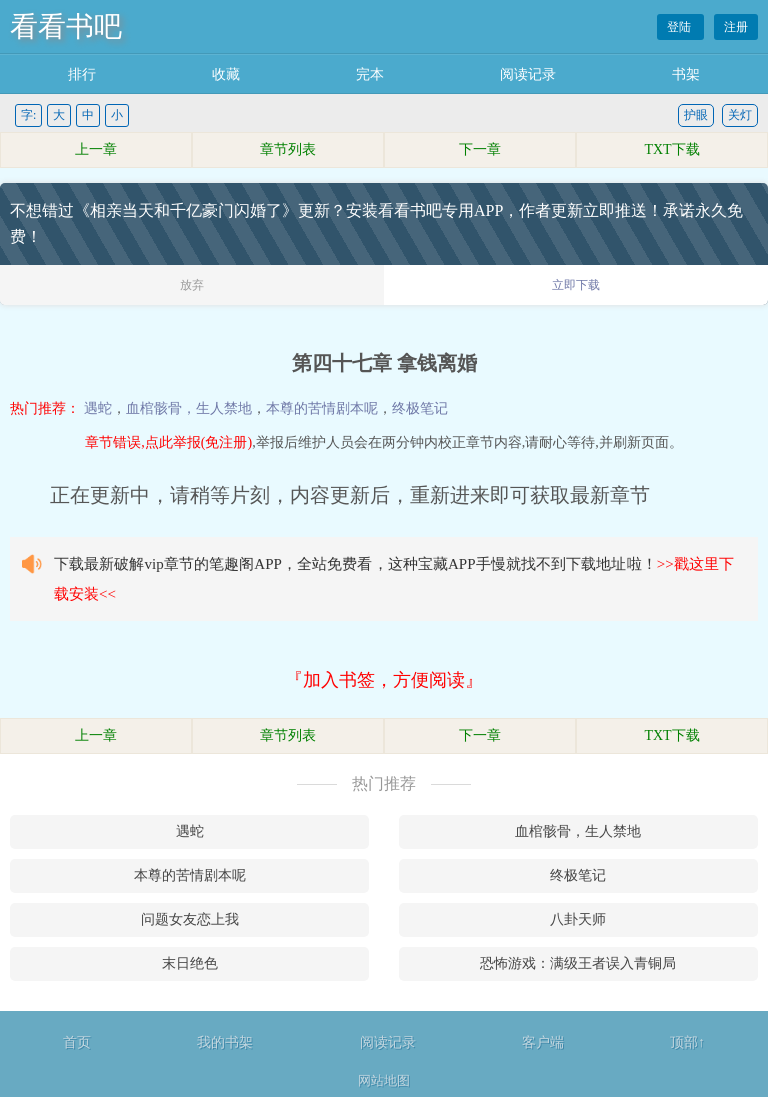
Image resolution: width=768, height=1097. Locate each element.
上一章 (96, 149)
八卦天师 (578, 919)
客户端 (543, 1042)
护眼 (696, 115)
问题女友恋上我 (190, 919)
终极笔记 (420, 408)
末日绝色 (190, 963)
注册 (736, 27)
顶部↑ (687, 1042)
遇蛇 (98, 408)
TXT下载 (671, 149)
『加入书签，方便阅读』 (384, 680)
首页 (77, 1042)
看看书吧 (66, 26)
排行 (82, 74)
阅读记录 (528, 74)
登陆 (680, 27)
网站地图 (384, 1080)
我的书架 (225, 1042)
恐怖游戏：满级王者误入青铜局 (578, 963)
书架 (686, 74)
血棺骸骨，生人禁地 (189, 408)
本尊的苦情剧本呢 (322, 408)
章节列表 (288, 149)
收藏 (226, 74)
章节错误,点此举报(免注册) (168, 442)
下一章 (480, 149)
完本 (370, 74)
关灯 (740, 115)
